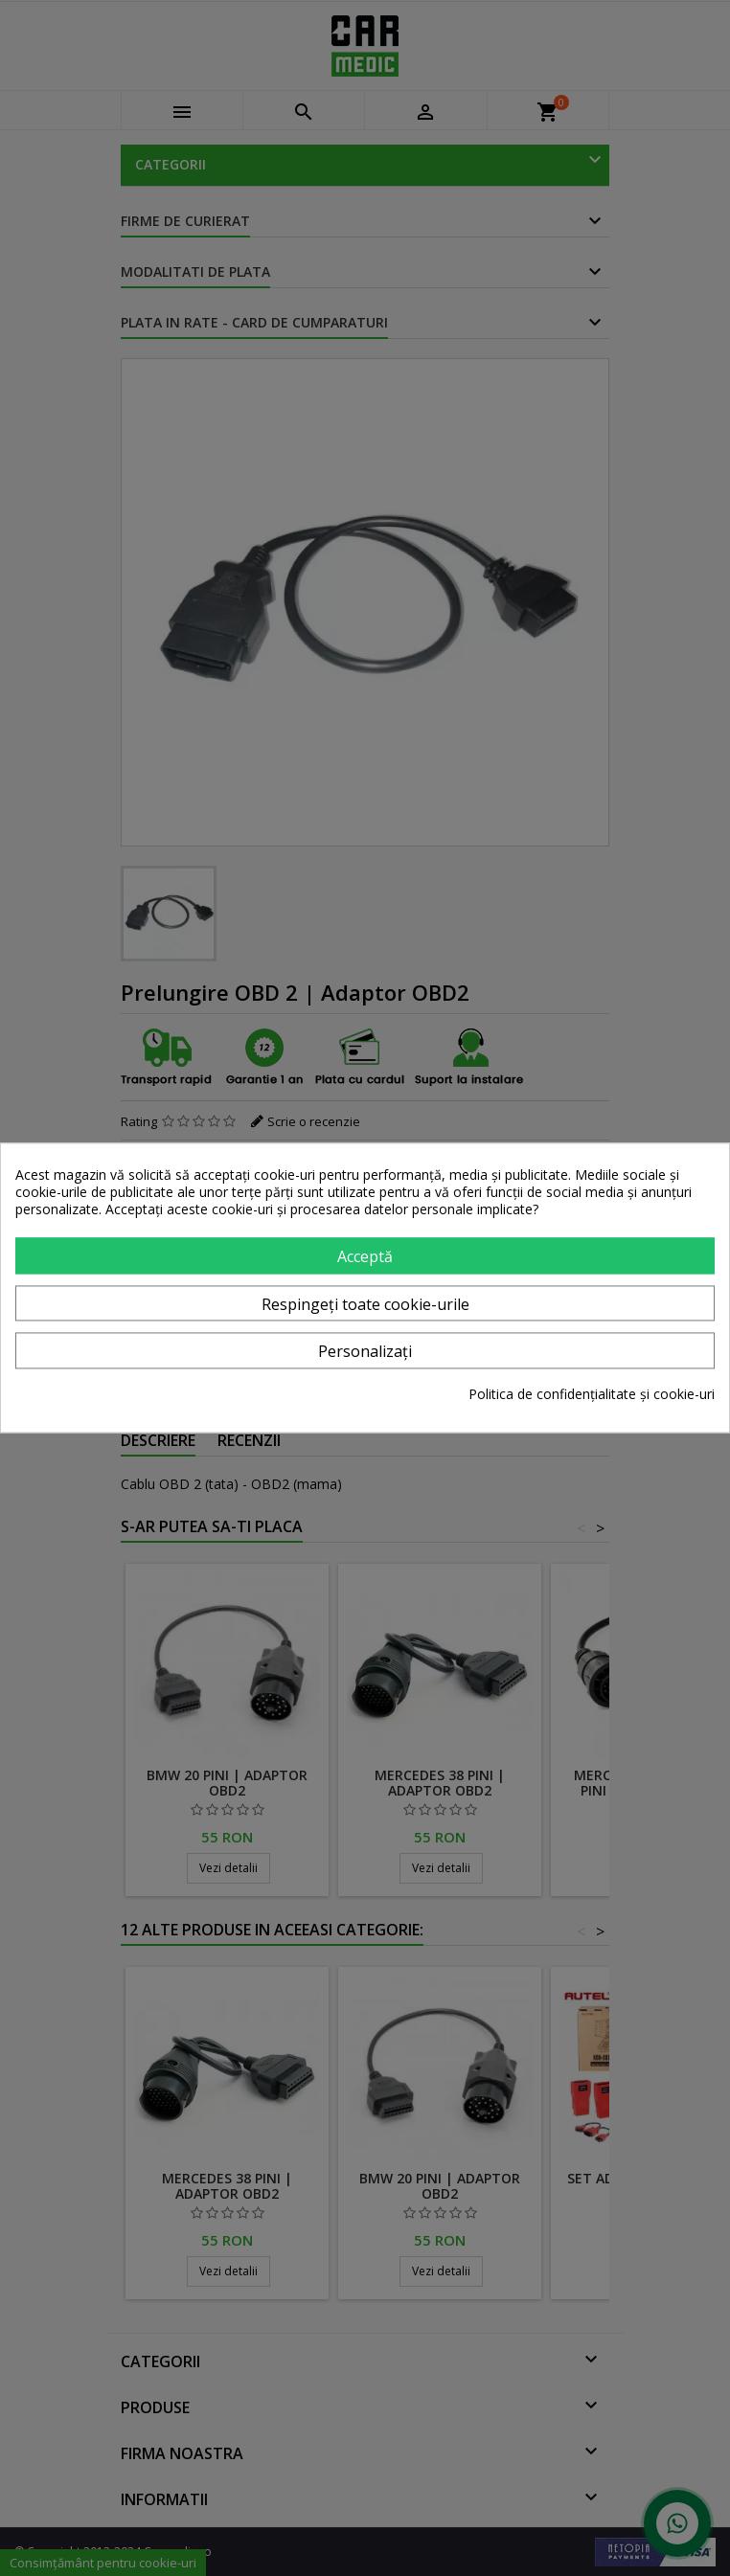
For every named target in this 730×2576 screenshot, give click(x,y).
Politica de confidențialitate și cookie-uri (591, 1395)
